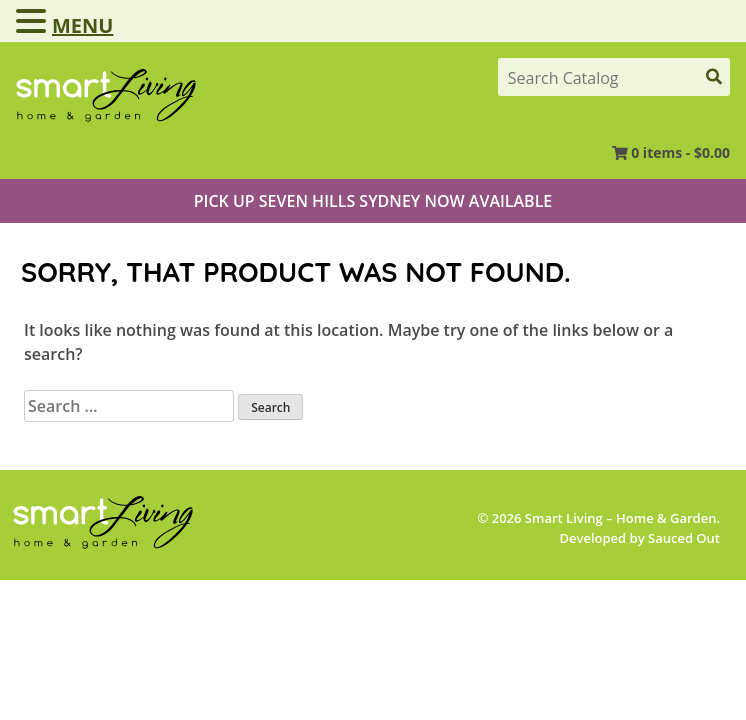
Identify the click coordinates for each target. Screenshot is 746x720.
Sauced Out (684, 538)
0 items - (680, 152)
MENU (82, 25)
